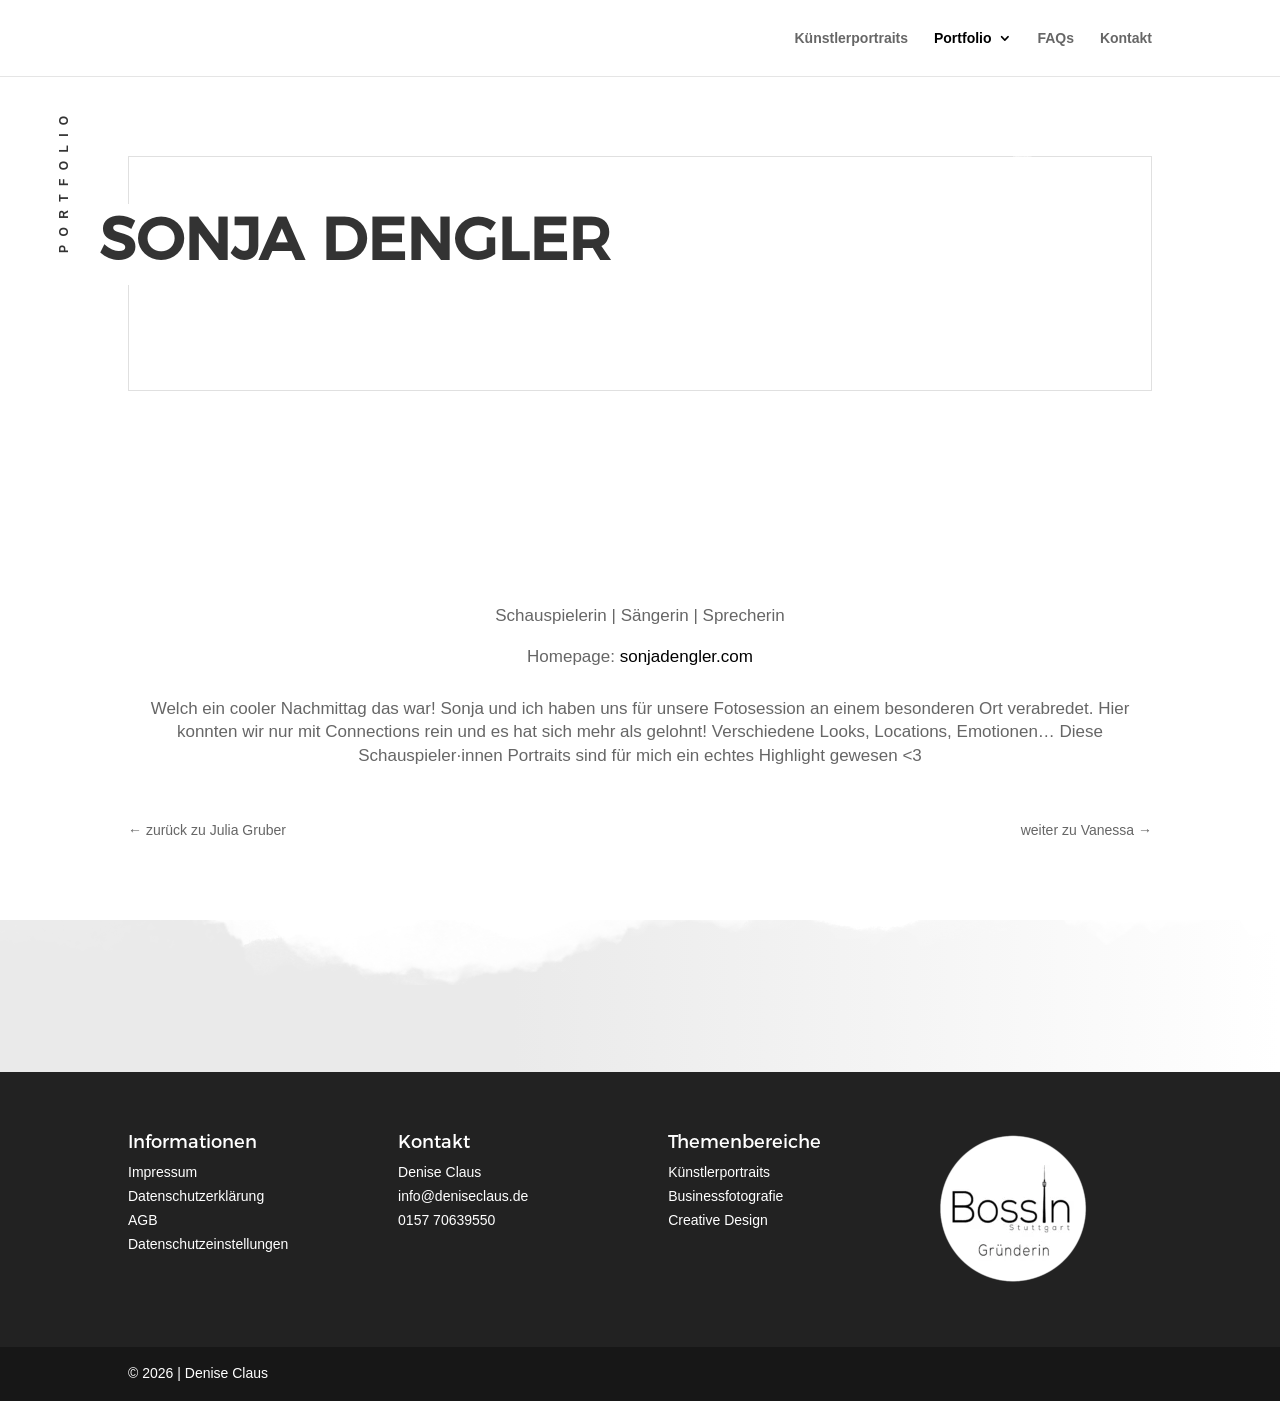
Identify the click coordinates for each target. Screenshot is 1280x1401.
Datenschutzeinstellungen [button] (208, 1244)
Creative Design (718, 1220)
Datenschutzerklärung (196, 1196)
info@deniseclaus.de (463, 1196)
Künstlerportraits (852, 38)
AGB (143, 1220)
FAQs (1055, 38)
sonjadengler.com (686, 656)
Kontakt (1126, 38)
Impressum (162, 1172)
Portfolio (963, 38)
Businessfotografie (725, 1196)
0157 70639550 (446, 1220)
